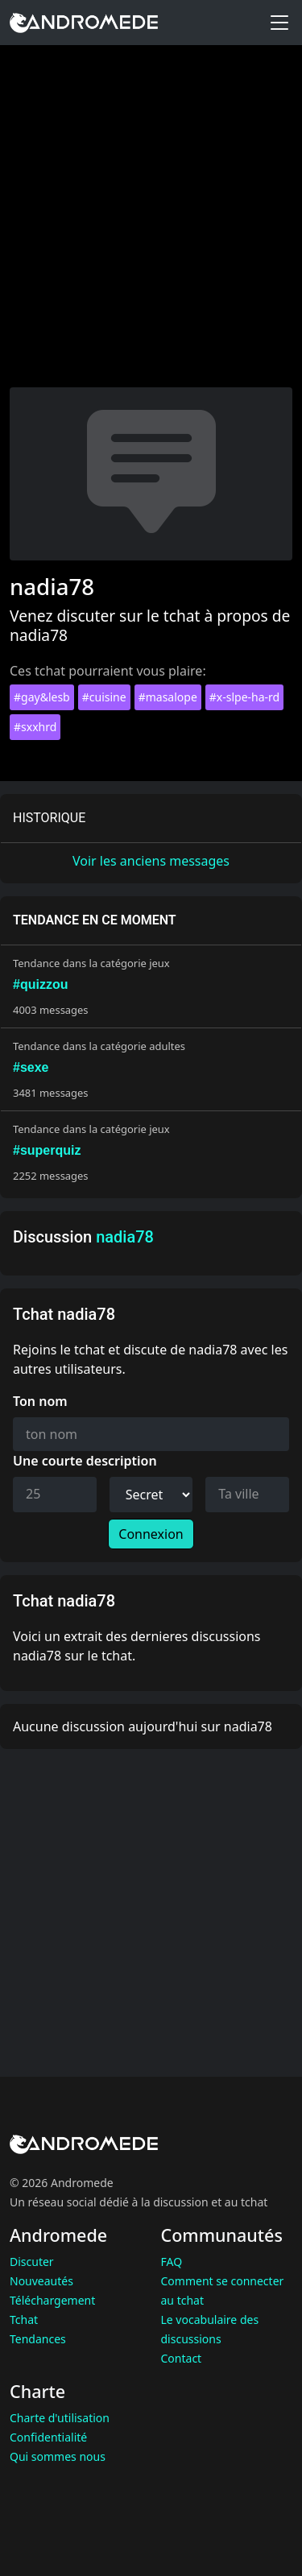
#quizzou (40, 984)
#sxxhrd (35, 726)
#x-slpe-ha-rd (244, 697)
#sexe (31, 1067)
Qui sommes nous (57, 2456)
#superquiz (47, 1150)
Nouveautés (41, 2281)
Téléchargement (52, 2300)
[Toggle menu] (279, 22)
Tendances (38, 2339)
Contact (181, 2358)
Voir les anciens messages (151, 861)
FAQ (172, 2261)
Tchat (24, 2319)
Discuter (32, 2261)
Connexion (150, 1534)
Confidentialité (48, 2437)
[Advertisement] (151, 228)
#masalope (168, 697)
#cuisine (104, 697)
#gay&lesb (42, 697)
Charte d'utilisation (60, 2417)
